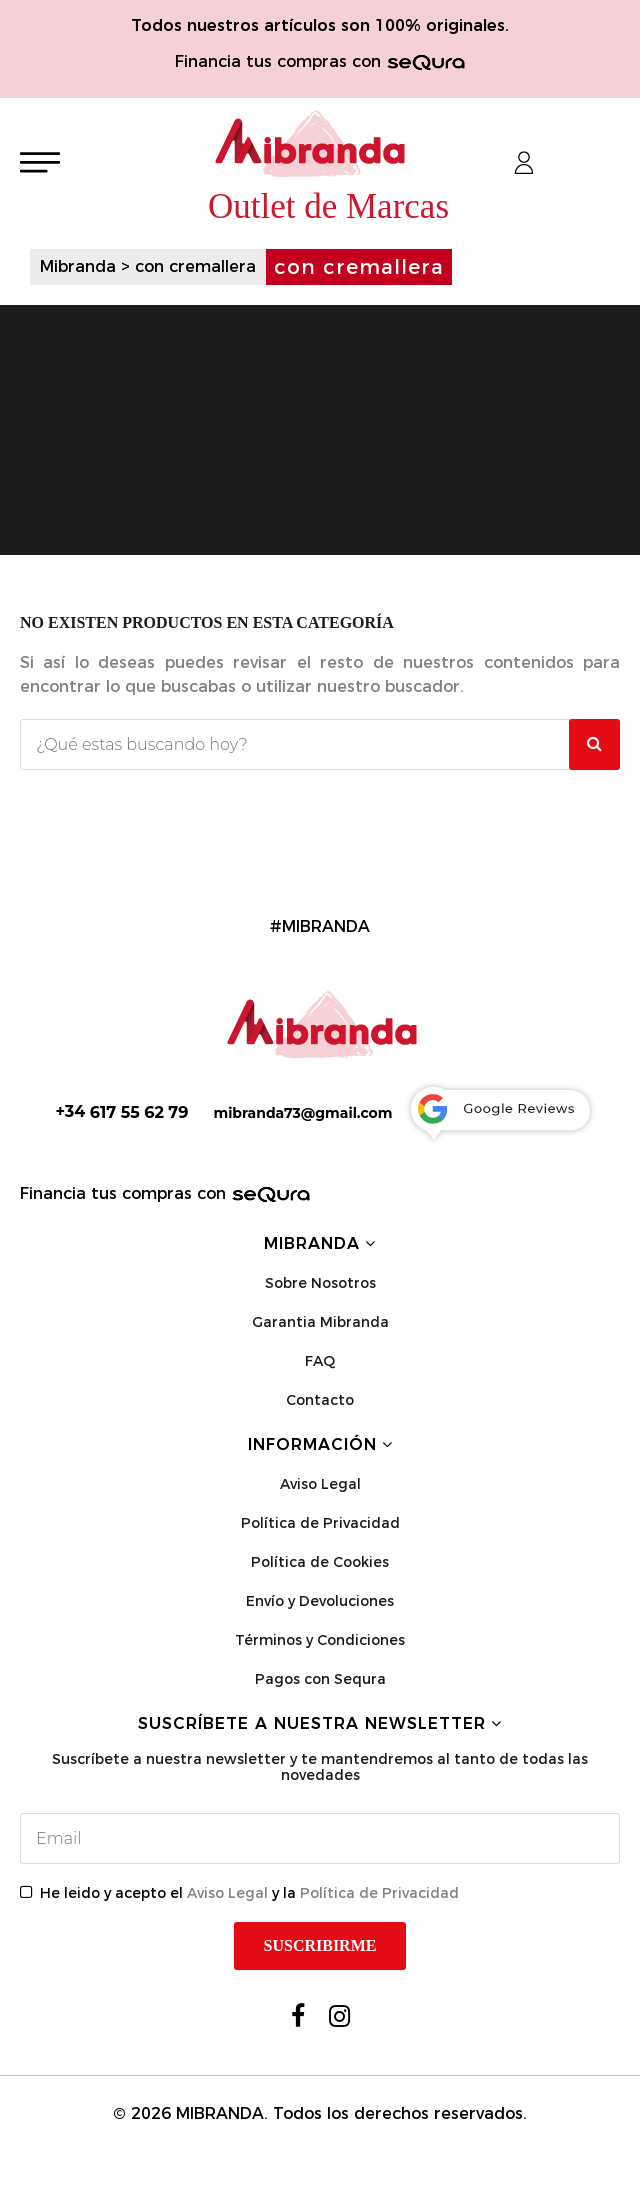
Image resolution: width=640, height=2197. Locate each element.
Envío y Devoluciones (320, 1601)
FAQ (320, 1361)
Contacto (320, 1400)
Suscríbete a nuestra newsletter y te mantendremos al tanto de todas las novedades (320, 1767)
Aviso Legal (320, 1484)
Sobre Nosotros (320, 1283)
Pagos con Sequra (320, 1679)
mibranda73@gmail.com (302, 1113)
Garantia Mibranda (320, 1322)
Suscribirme (320, 1945)
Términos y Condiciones (320, 1640)
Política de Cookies (320, 1562)
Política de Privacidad (320, 1523)
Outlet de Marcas (328, 206)
